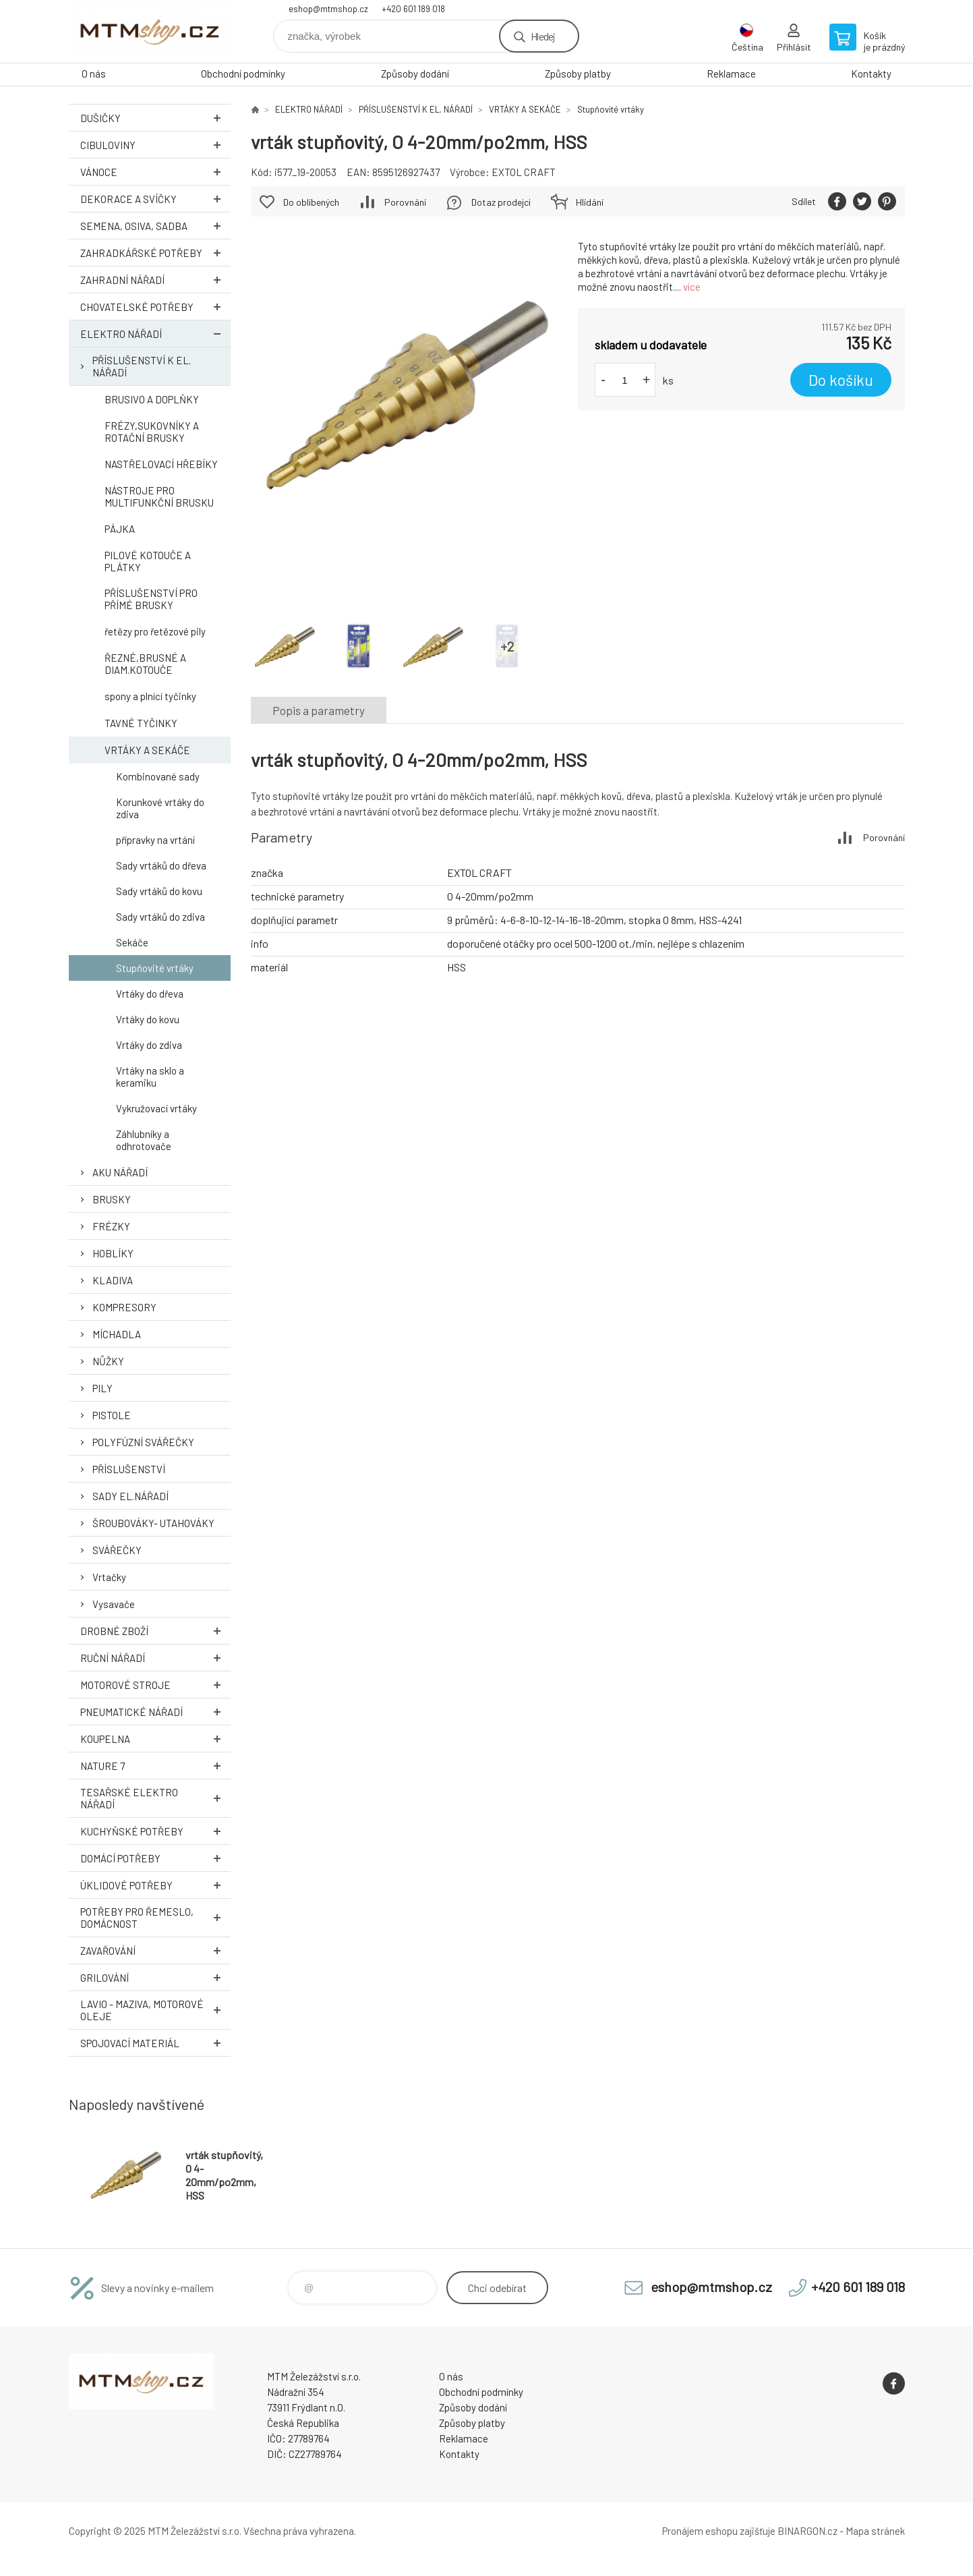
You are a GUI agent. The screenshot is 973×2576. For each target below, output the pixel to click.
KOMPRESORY (124, 1307)
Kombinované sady (158, 776)
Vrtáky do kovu (147, 1019)
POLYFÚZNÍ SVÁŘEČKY (143, 1442)
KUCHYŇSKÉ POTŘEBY (155, 1831)
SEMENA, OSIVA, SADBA (155, 225)
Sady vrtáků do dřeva (161, 865)
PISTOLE (111, 1415)
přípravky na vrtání (155, 840)
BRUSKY (111, 1199)
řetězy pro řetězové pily (155, 631)
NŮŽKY (108, 1361)
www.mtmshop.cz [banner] (150, 31)
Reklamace (731, 73)
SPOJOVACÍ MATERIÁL (155, 2043)
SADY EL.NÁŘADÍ (130, 1496)
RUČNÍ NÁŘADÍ (155, 1657)
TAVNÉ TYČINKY (141, 723)
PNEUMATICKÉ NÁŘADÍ (155, 1711)
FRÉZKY (111, 1226)
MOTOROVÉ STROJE (155, 1684)
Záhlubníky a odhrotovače (143, 1140)
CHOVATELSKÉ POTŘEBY (155, 306)
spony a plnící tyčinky (150, 696)
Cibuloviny (155, 145)
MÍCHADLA (116, 1334)
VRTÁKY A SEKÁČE (147, 750)
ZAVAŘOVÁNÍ (155, 1950)
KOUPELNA (155, 1738)
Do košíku (840, 379)
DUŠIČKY (155, 118)
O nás (94, 73)
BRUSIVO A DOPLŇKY (152, 399)
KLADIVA (112, 1280)
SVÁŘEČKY (117, 1550)
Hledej (543, 36)
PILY (102, 1388)
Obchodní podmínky (243, 73)
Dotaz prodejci (501, 202)
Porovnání (405, 202)
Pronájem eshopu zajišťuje (718, 2531)
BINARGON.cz (807, 2531)
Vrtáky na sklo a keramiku (150, 1076)
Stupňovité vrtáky (155, 968)
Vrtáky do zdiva (149, 1045)
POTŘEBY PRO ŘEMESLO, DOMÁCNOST (155, 1918)
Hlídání (589, 202)
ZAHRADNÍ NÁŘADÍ (155, 279)
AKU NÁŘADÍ (120, 1172)
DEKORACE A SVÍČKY (155, 198)
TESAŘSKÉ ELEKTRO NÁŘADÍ (155, 1798)
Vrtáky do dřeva (149, 994)
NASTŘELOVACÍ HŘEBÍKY (161, 464)
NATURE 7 (155, 1765)
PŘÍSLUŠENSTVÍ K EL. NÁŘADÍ (141, 366)
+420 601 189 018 (413, 8)
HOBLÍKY (113, 1253)
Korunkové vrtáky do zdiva (160, 808)
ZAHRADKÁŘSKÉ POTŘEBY (155, 252)
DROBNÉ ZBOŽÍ (155, 1631)
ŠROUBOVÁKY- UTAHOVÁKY (153, 1523)
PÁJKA (120, 529)
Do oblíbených (311, 202)
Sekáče (132, 942)
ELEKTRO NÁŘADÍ (155, 333)
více (692, 287)
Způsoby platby (578, 73)
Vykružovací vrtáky (156, 1108)
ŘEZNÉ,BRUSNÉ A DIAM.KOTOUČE (145, 664)
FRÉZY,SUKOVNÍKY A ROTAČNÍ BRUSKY (152, 432)
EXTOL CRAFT (524, 172)
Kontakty (871, 73)
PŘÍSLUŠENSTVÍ (128, 1469)
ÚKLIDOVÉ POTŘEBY (155, 1885)
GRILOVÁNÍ (155, 1977)
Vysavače (113, 1604)
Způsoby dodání (415, 73)
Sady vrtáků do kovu (159, 891)
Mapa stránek (875, 2531)
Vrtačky (109, 1577)
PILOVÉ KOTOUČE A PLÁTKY (148, 561)
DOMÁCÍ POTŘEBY (155, 1858)
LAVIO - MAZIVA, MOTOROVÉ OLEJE (155, 2010)
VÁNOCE (155, 172)
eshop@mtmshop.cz (328, 8)
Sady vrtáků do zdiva (160, 917)
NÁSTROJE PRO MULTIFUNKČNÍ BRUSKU (159, 496)
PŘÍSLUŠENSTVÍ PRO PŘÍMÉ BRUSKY (151, 599)
